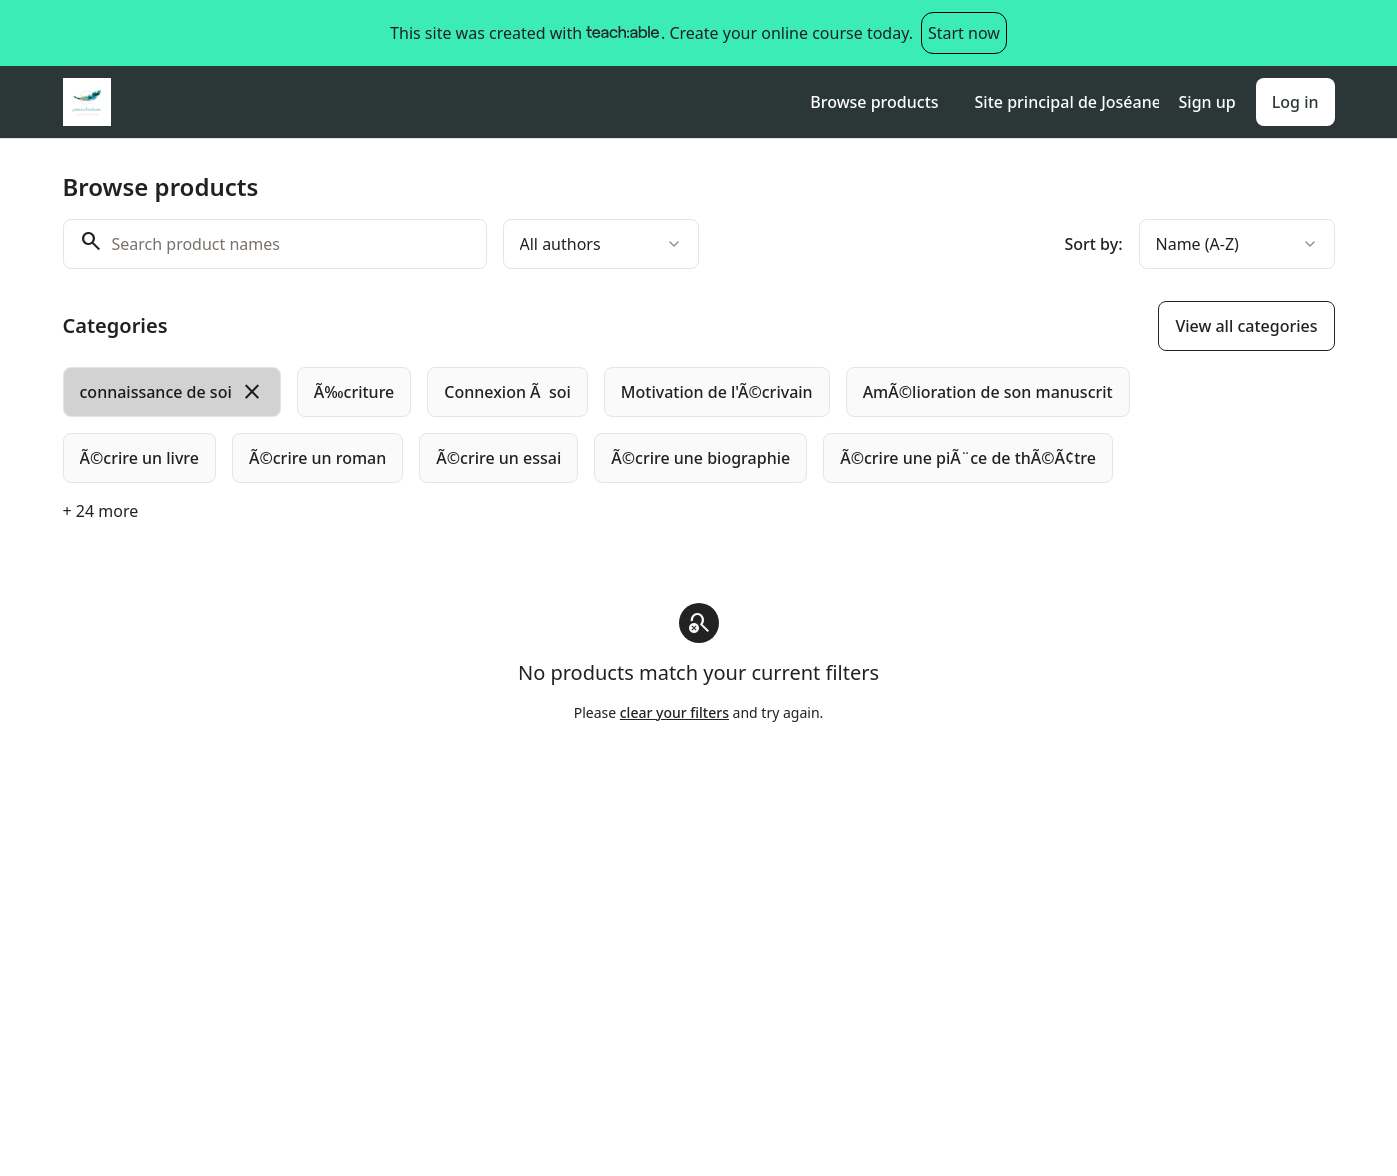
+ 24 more (101, 511)
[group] (617, 425)
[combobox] (601, 244)
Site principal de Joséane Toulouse (1067, 102)
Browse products (874, 102)
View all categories (1246, 326)
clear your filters (674, 712)
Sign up (1207, 102)
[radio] (172, 392)
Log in (1295, 102)
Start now (964, 33)
